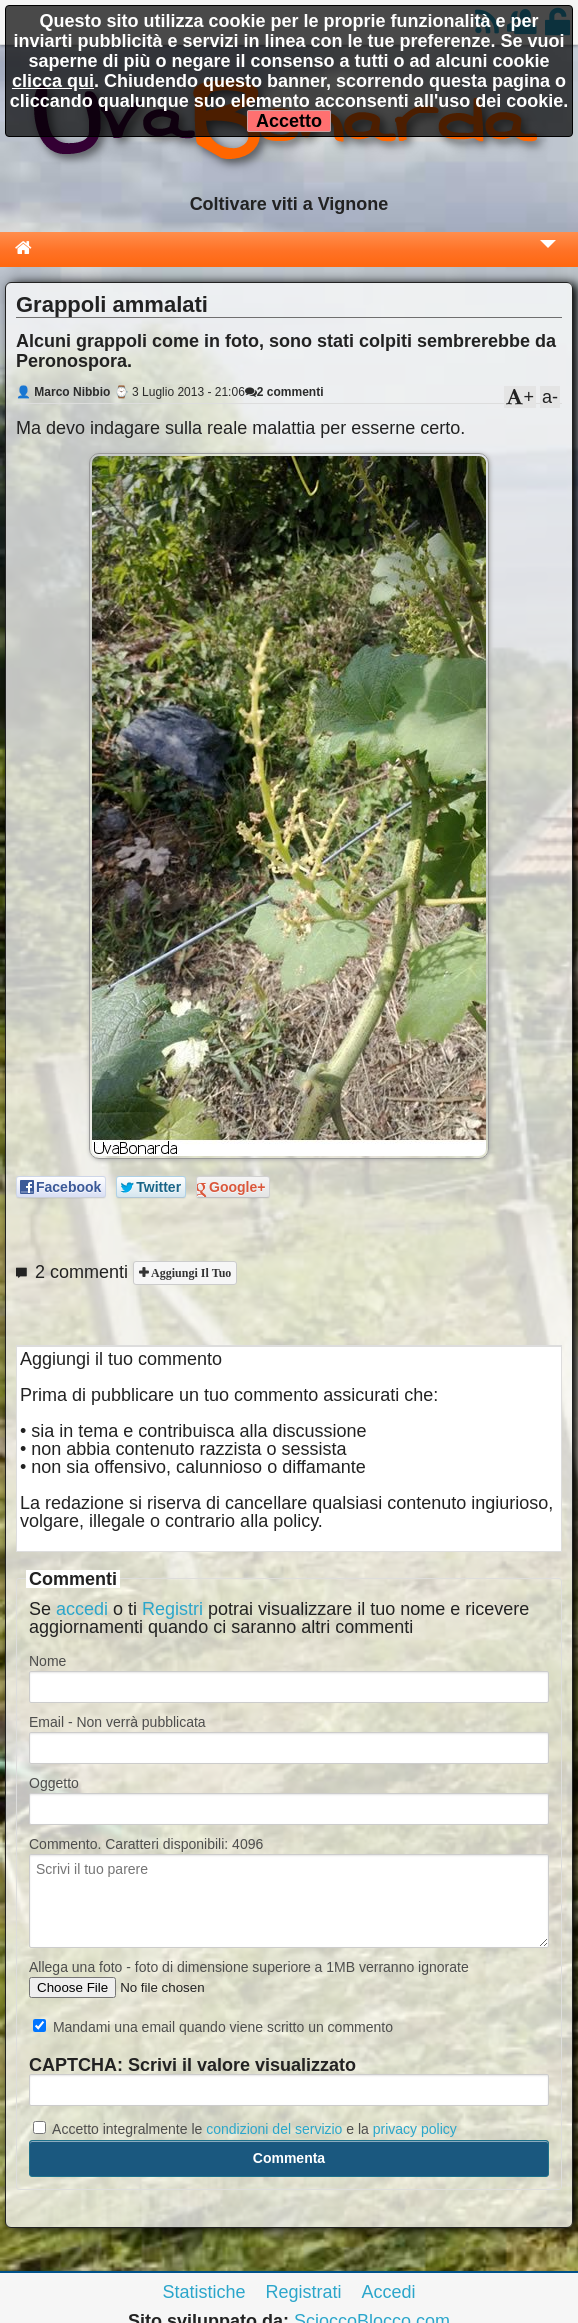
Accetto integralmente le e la (245, 2129)
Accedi (389, 2292)
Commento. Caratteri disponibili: (146, 1844)
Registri (172, 1609)
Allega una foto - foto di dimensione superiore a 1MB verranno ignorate (249, 1967)
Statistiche (203, 2292)
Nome (47, 1661)
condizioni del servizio (274, 2129)
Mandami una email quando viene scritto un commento (213, 2027)
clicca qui (53, 81)
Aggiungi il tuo (189, 1273)
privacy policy (415, 2129)
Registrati (303, 2292)
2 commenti (284, 392)
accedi (82, 1609)
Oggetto (54, 1783)
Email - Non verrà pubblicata (117, 1722)
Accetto (289, 121)
